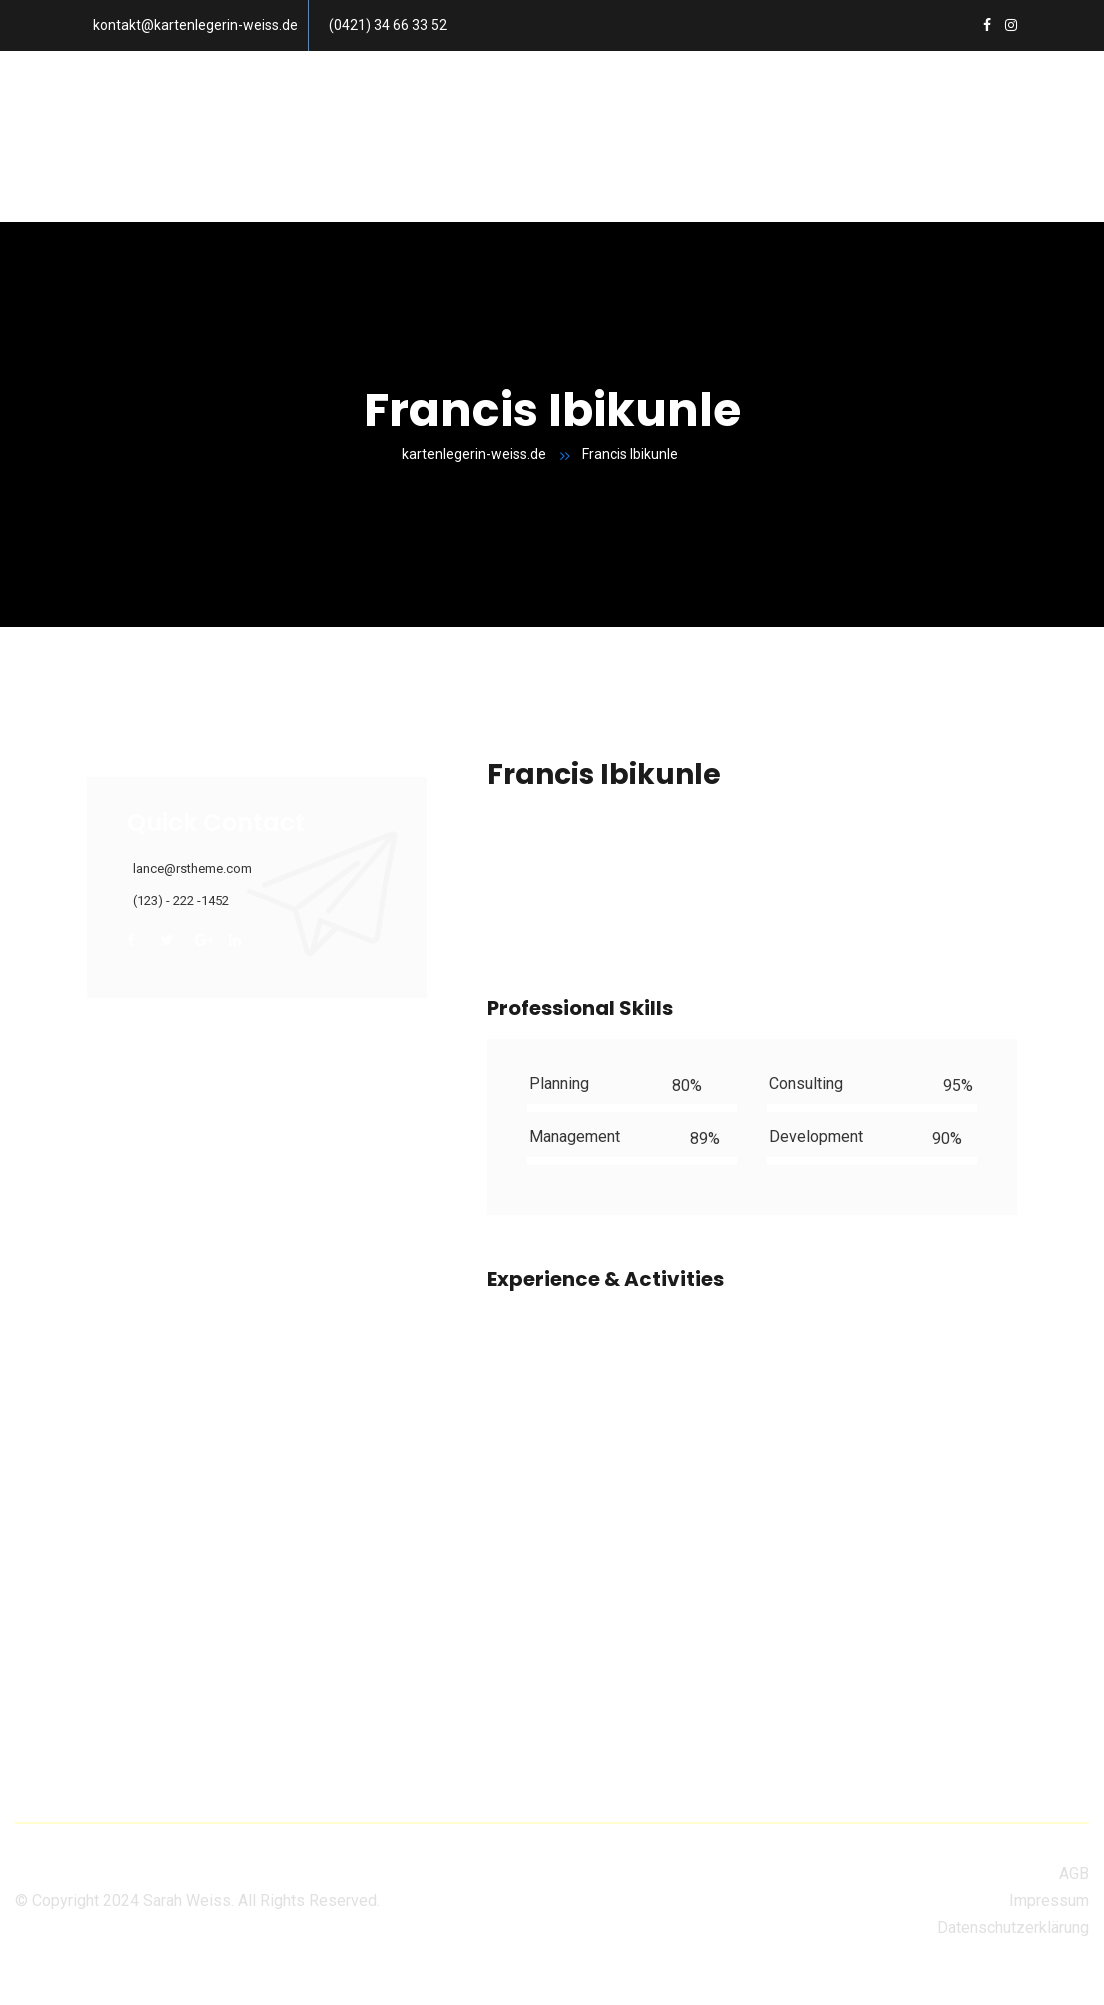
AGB (1074, 1873)
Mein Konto (176, 179)
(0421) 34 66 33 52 (388, 25)
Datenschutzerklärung (1013, 1927)
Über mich (772, 93)
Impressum (1049, 1900)
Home (155, 93)
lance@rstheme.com (192, 868)
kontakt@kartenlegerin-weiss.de (195, 25)
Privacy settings (57, 1990)
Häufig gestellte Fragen (585, 93)
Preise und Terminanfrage (335, 93)
